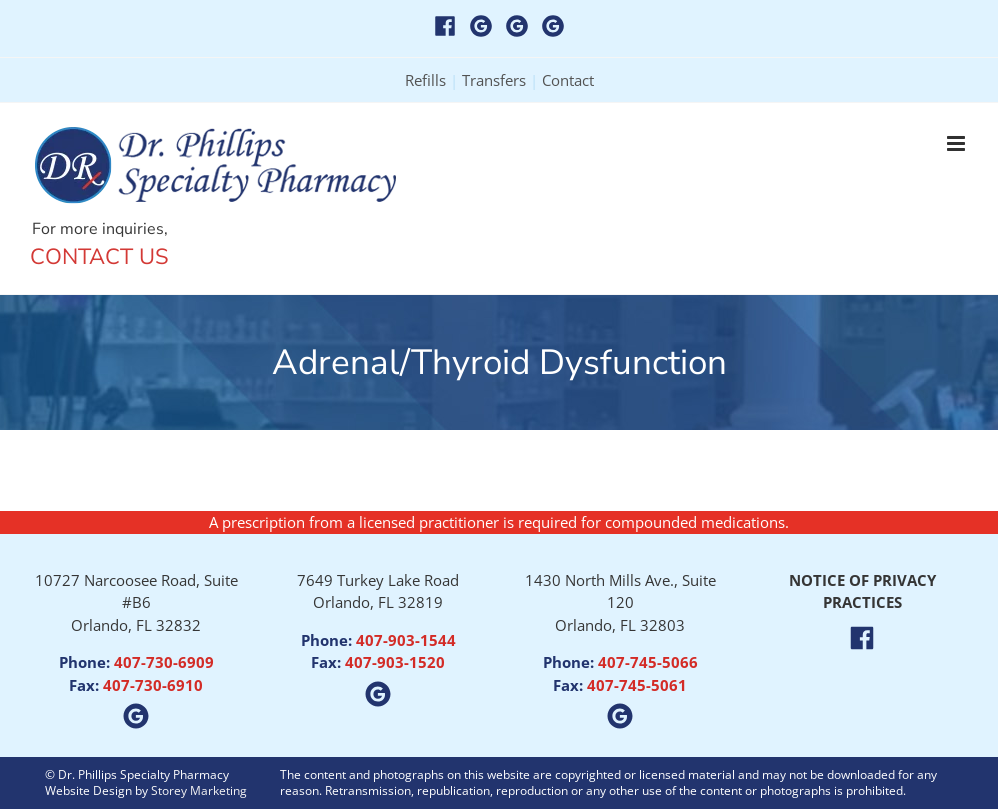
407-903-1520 (395, 662)
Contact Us (99, 257)
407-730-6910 (153, 685)
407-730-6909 (164, 662)
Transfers (494, 80)
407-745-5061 (637, 685)
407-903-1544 (406, 640)
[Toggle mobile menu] (957, 143)
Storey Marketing (199, 790)
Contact (568, 80)
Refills (425, 80)
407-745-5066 (648, 662)
